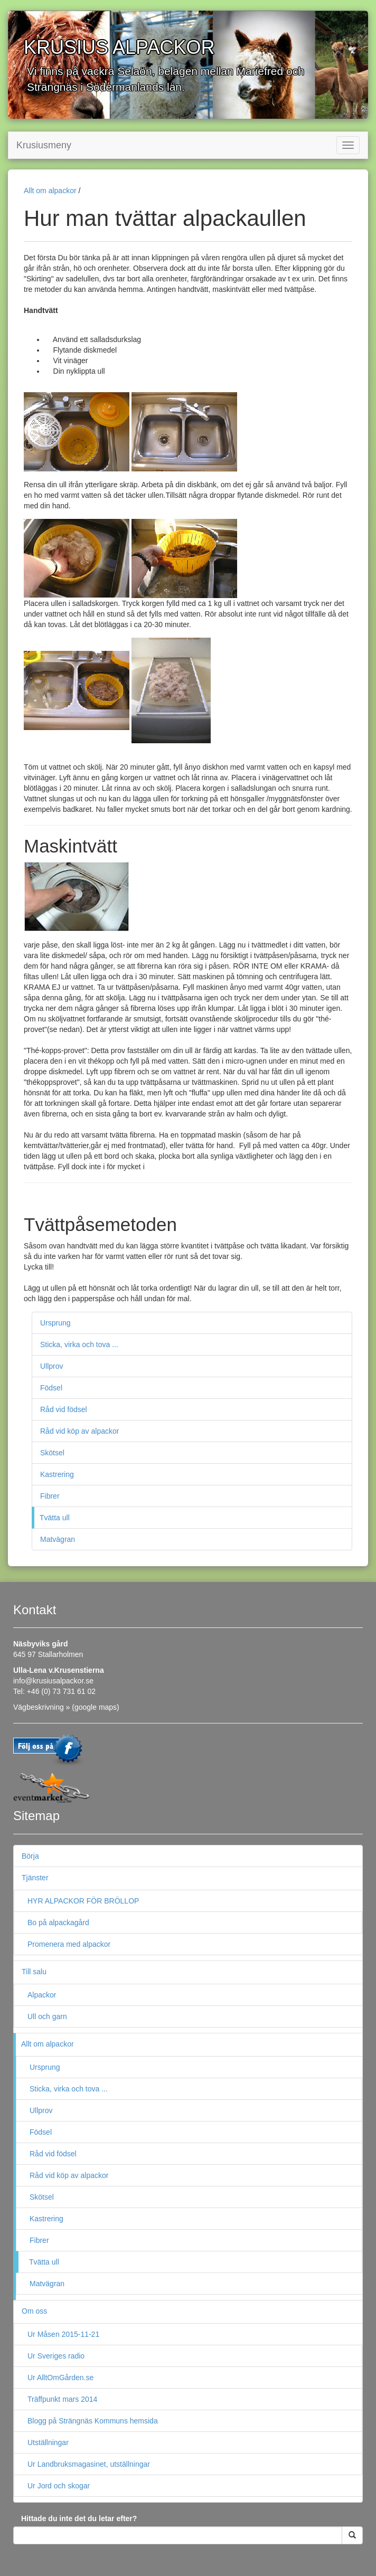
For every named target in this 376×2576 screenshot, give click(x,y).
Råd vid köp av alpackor (79, 1431)
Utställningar (48, 2442)
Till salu (34, 1971)
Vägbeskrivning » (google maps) (66, 1707)
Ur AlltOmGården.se (60, 2377)
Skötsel (52, 1452)
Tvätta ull (55, 1517)
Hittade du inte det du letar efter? (79, 2518)
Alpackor (41, 1995)
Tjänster (35, 1877)
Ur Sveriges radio (55, 2356)
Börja (30, 1856)
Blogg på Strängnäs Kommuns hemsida (92, 2421)
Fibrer (50, 1496)
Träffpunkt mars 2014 (62, 2399)
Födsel (51, 1388)
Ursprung (55, 1323)
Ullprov (51, 1366)
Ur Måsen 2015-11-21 (63, 2334)
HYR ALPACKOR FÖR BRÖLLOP (83, 1901)
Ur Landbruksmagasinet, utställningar (88, 2464)
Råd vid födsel (63, 1409)
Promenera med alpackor (68, 1944)
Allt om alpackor (50, 190)
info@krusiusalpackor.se (53, 1681)
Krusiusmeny (43, 145)
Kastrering (57, 1474)
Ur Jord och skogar (58, 2486)
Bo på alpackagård (58, 1922)
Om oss (34, 2311)
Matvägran (57, 1539)
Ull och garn (47, 2016)
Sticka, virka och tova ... (79, 1344)
